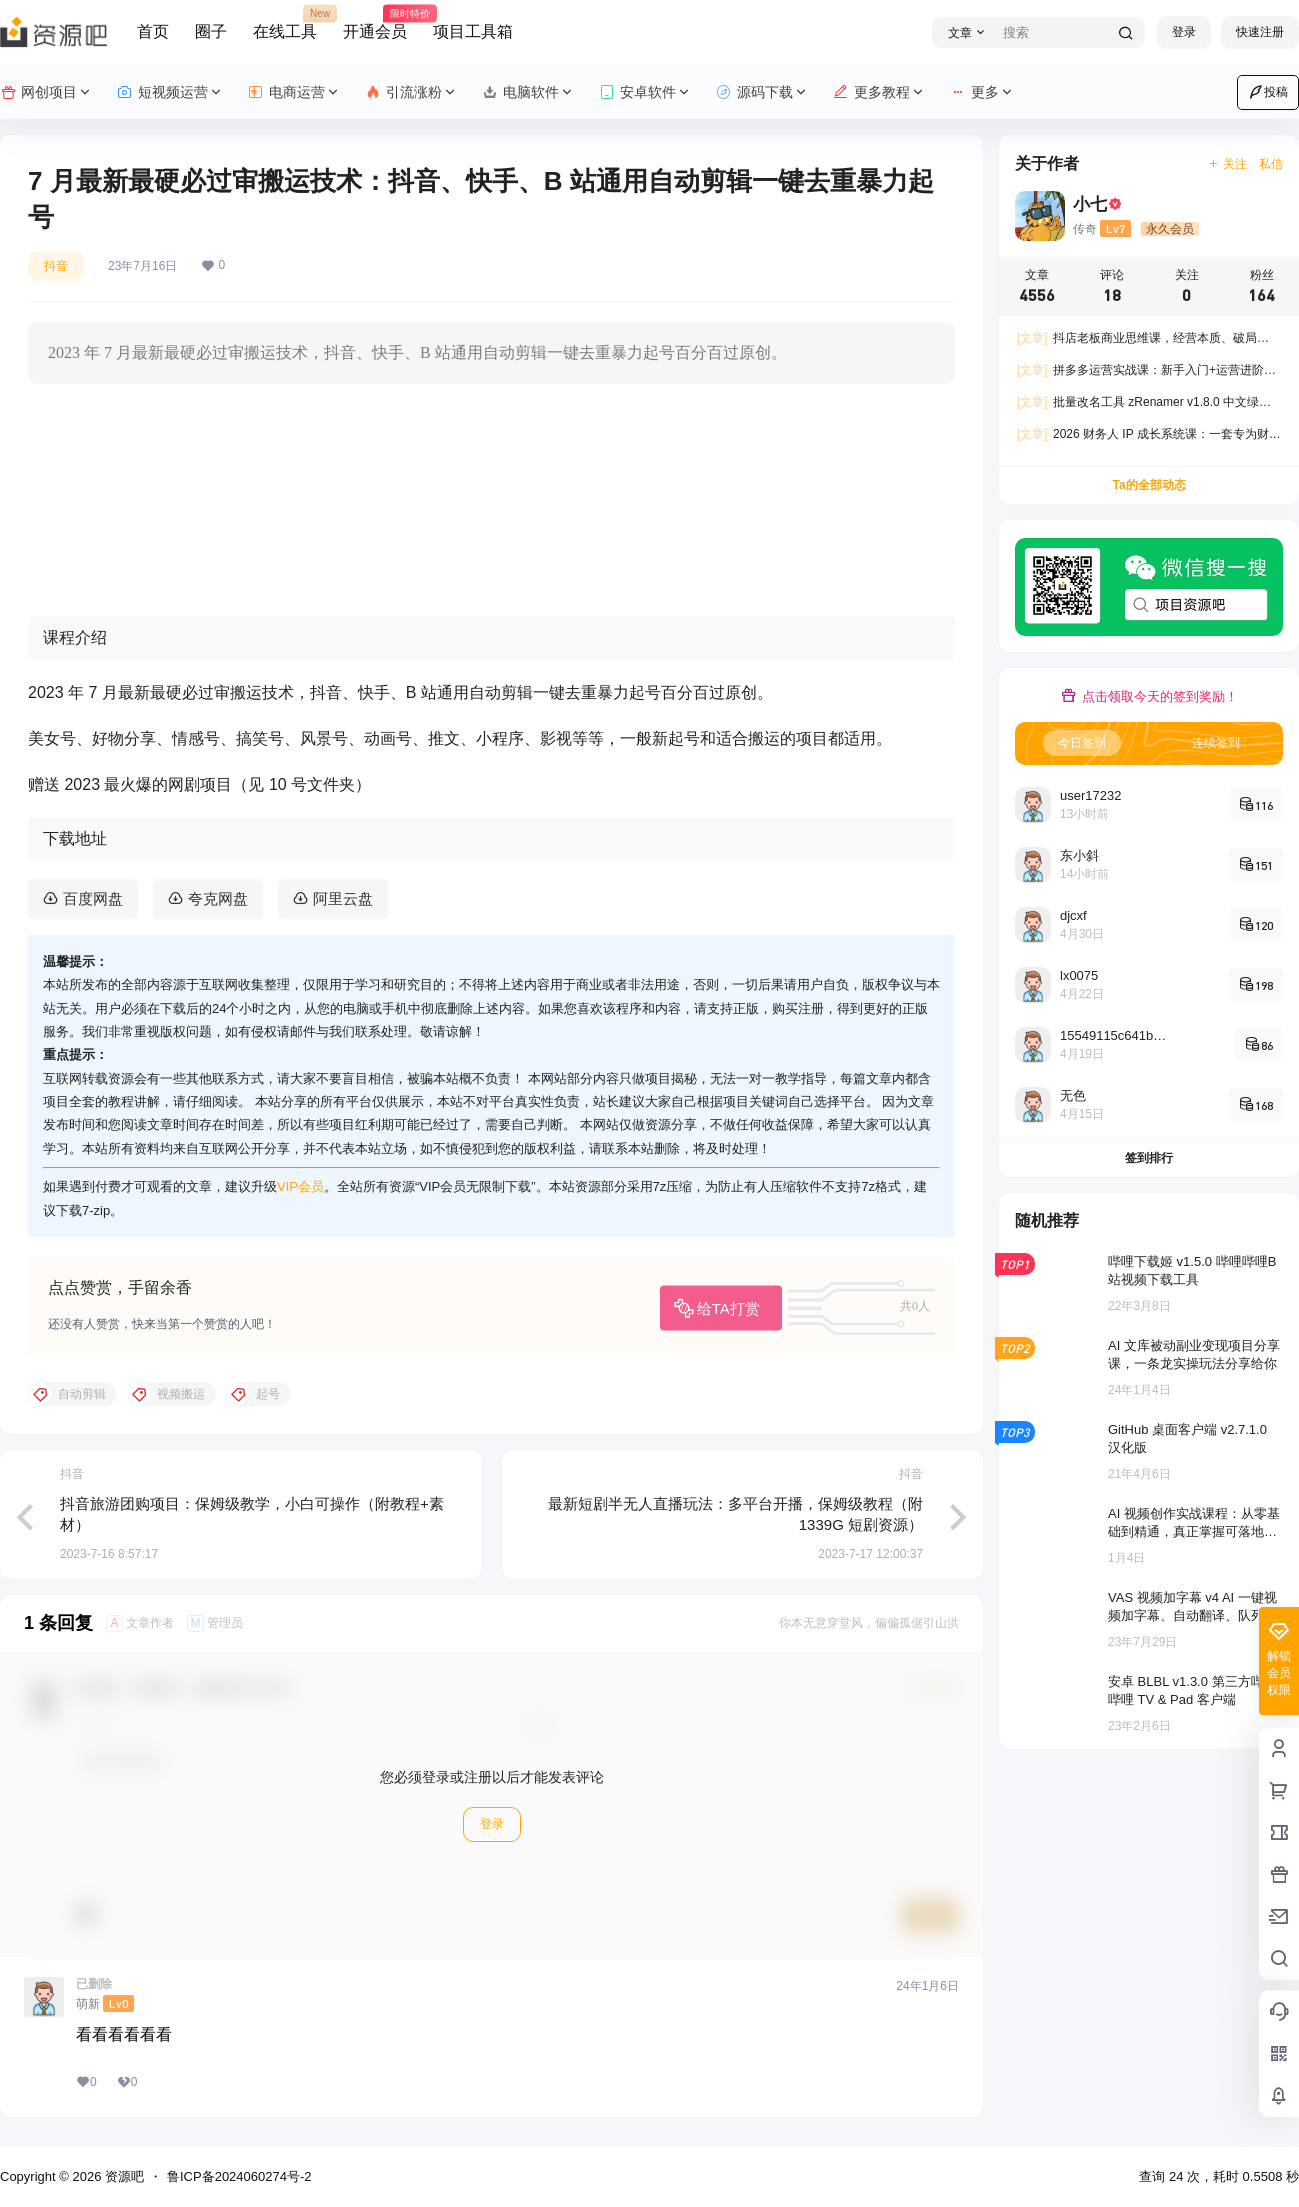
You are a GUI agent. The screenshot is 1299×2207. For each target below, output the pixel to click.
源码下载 (762, 92)
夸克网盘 (218, 898)
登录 (1184, 32)
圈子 (211, 31)
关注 (1227, 164)
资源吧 (122, 2176)
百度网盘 (93, 898)
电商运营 (294, 92)
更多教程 (879, 92)
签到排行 (1149, 1158)
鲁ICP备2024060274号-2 (239, 2176)
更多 (982, 92)
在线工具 (285, 23)
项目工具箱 (473, 31)
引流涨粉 (411, 92)
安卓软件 (645, 92)
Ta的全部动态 (1148, 485)
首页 (153, 31)
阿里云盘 (343, 898)
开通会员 (375, 23)
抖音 (56, 266)
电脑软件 (528, 92)
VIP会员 (300, 1186)
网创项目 (46, 92)
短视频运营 (170, 92)
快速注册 (1260, 32)
